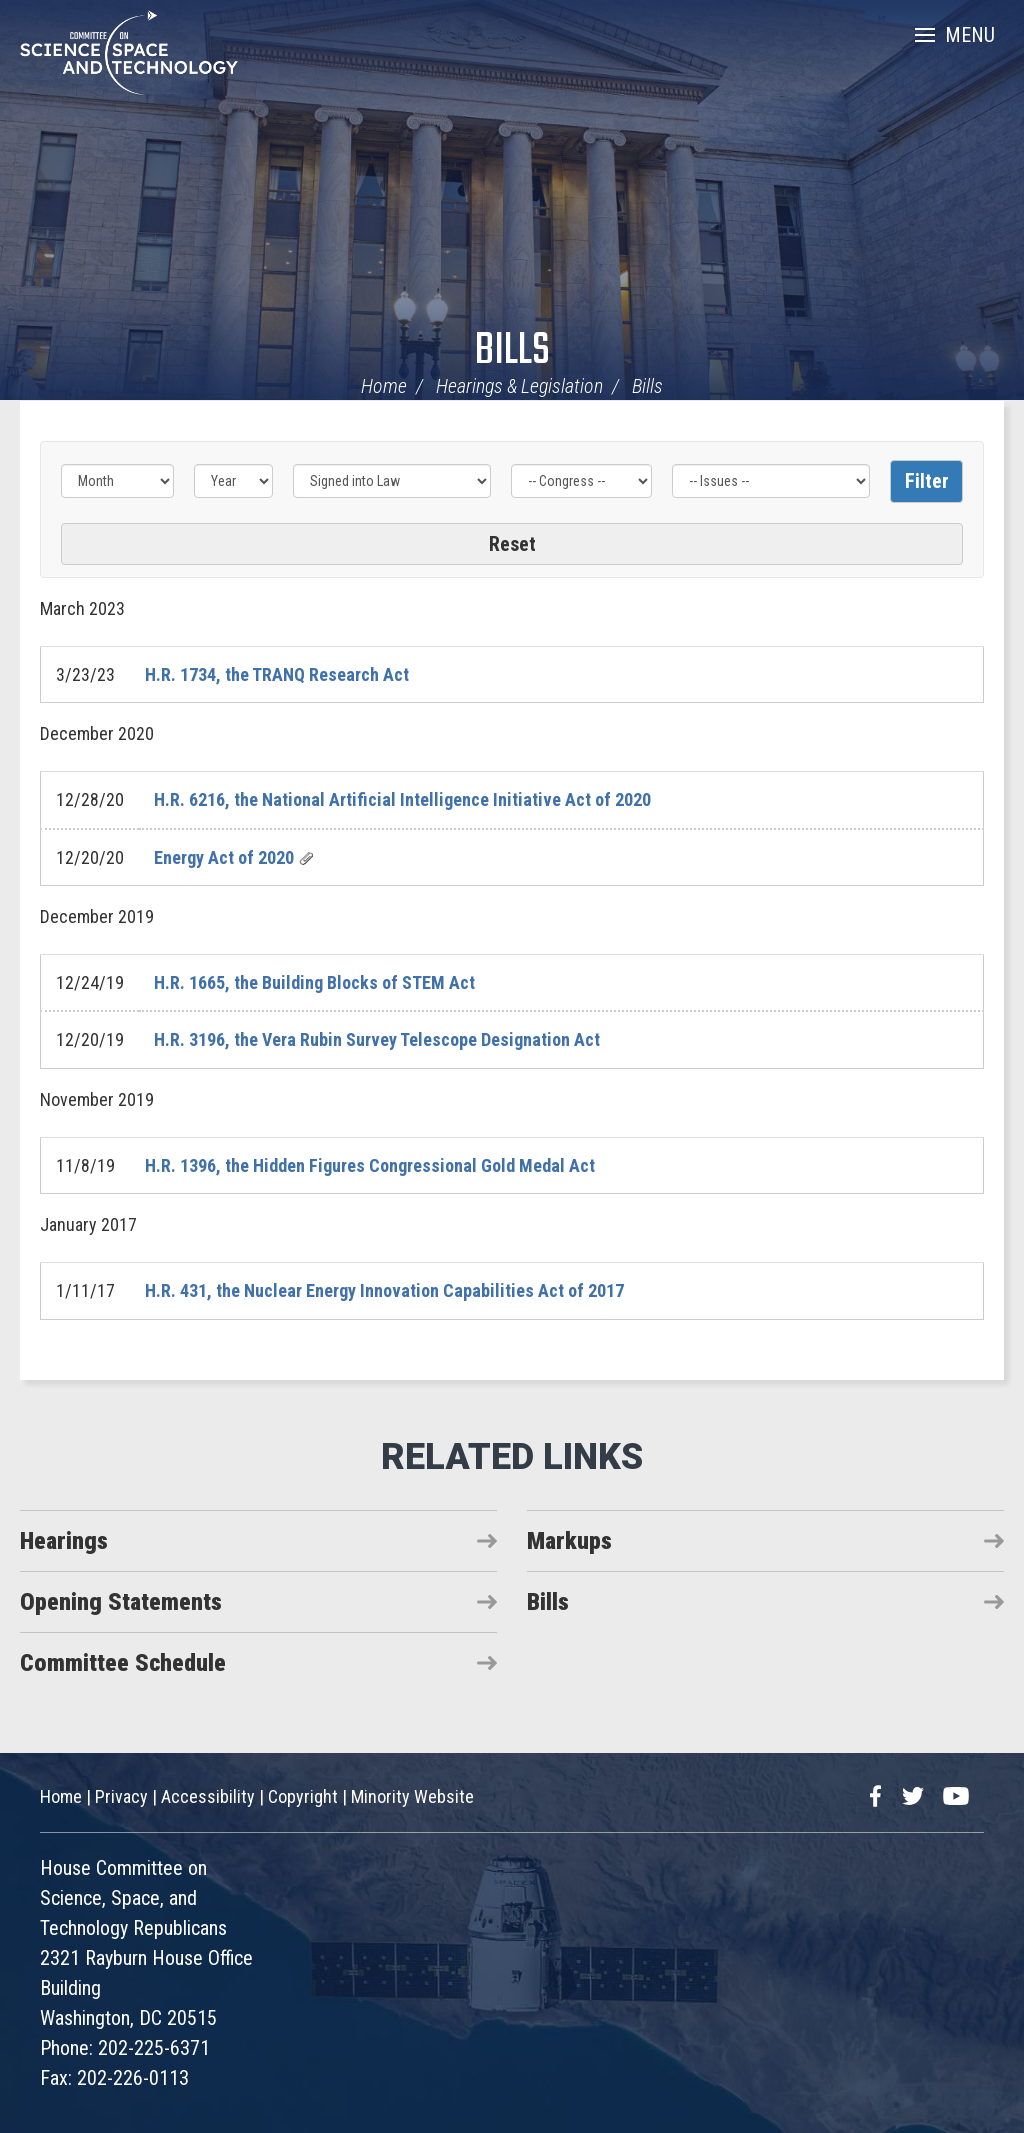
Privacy (121, 1796)
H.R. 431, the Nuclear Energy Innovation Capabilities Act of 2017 (384, 1290)
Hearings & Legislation (519, 386)
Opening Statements (121, 1602)
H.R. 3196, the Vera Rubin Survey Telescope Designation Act (377, 1039)
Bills (512, 351)
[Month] (117, 481)
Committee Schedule (123, 1663)
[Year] (233, 481)
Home (384, 386)
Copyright (303, 1796)
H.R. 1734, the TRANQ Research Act (277, 674)
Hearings (64, 1541)
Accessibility (208, 1796)
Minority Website (412, 1796)
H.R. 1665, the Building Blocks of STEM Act (314, 982)
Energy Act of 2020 (224, 857)
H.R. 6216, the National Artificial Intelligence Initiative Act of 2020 (402, 799)
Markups (569, 1541)
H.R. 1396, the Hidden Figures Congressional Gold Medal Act (370, 1165)
